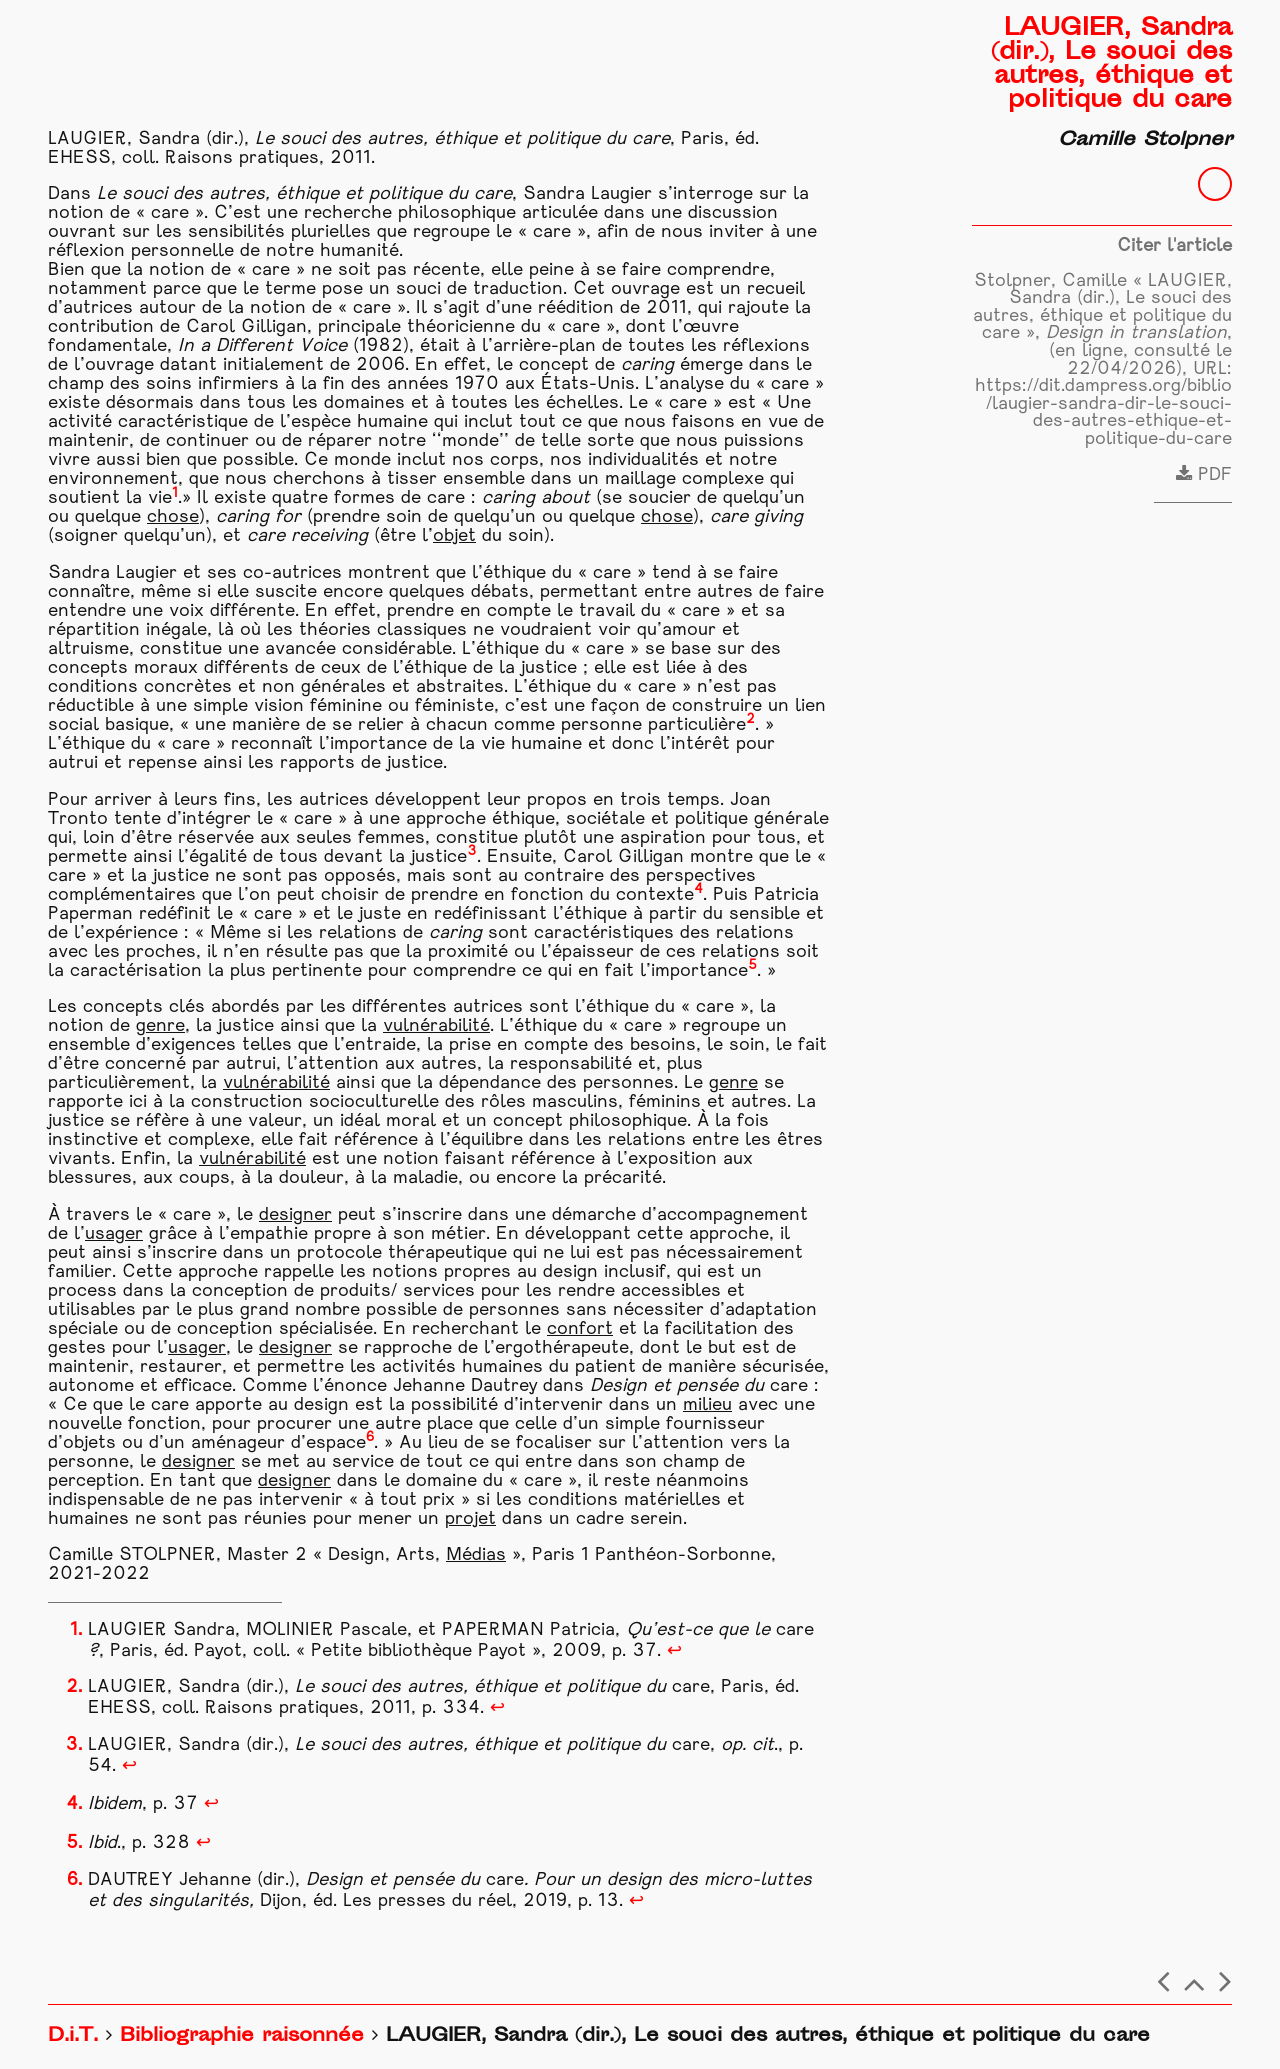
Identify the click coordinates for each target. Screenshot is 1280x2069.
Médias (476, 1555)
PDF (1204, 475)
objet (454, 536)
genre (160, 1026)
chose (173, 517)
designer (295, 1215)
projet (470, 1519)
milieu (707, 1405)
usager (114, 1234)
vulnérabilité (436, 1026)
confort (580, 1329)
